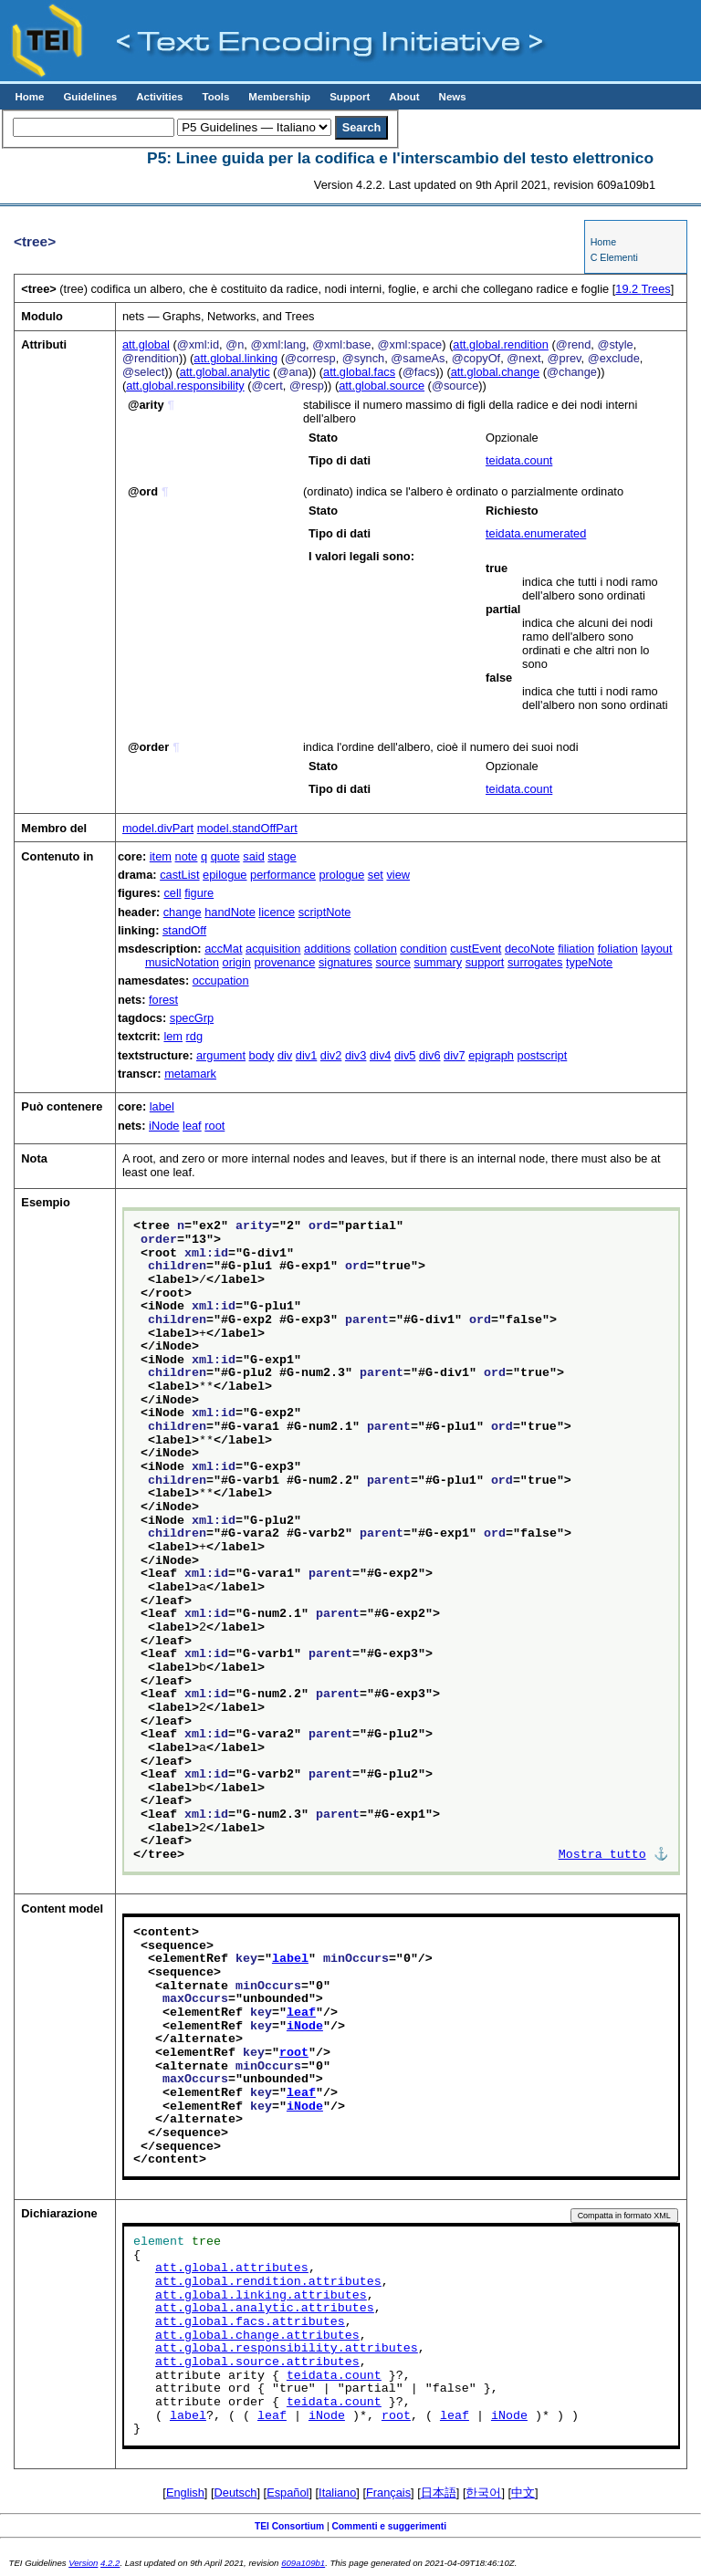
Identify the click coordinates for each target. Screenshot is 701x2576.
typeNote (589, 962)
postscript (543, 1055)
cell (172, 893)
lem (173, 1036)
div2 (330, 1055)
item (161, 856)
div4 (380, 1055)
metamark (190, 1073)
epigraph (491, 1055)
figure (199, 893)
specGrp (192, 1018)
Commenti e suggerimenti (388, 2526)
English (185, 2492)
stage (281, 856)
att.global (146, 344)
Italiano (337, 2492)
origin (237, 962)
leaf (192, 1125)
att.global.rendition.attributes (268, 2282)
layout (656, 948)
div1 (306, 1055)
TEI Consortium (289, 2526)
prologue (341, 874)
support (485, 962)
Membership (279, 96)
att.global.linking (235, 358)
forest (163, 999)
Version (83, 2563)
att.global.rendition (501, 344)
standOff (184, 930)
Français (388, 2492)
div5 (404, 1055)
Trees (642, 289)
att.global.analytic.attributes (264, 2308)
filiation (576, 948)
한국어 (483, 2492)
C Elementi (614, 257)
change (182, 912)
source (393, 962)
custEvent (475, 948)
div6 (429, 1055)
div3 (355, 1055)
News (452, 96)
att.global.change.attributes (257, 2336)
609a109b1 (303, 2563)
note (186, 856)
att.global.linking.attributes (261, 2296)
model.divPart (158, 828)
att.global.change (495, 372)
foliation (618, 948)
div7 (454, 1055)
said (253, 856)
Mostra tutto (602, 1855)
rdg (195, 1036)
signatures (345, 962)
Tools (215, 96)
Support (350, 96)
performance (283, 874)
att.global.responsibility (185, 385)
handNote (230, 912)
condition (423, 948)
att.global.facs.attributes (250, 2322)
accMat (223, 948)
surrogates (534, 962)
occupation (221, 980)
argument (221, 1055)
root (214, 1125)
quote (225, 856)
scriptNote (324, 912)
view (398, 874)
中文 (523, 2492)
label (162, 1106)
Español (288, 2492)
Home (29, 96)
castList (179, 874)
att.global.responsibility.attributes (286, 2349)
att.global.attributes (232, 2268)
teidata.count (519, 460)
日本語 (438, 2492)
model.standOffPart (247, 828)
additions (327, 948)
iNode (164, 1125)
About (404, 96)
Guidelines (90, 96)
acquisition (273, 948)
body (262, 1055)
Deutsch (235, 2492)
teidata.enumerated (536, 533)
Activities (159, 96)
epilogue (224, 874)
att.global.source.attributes (257, 2362)
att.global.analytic (225, 372)
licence (276, 912)
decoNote (530, 948)
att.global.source (381, 385)
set (375, 874)
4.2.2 (110, 2563)
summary (437, 962)
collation (375, 948)
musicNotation (182, 962)
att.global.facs (359, 372)
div (284, 1055)
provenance (284, 962)
